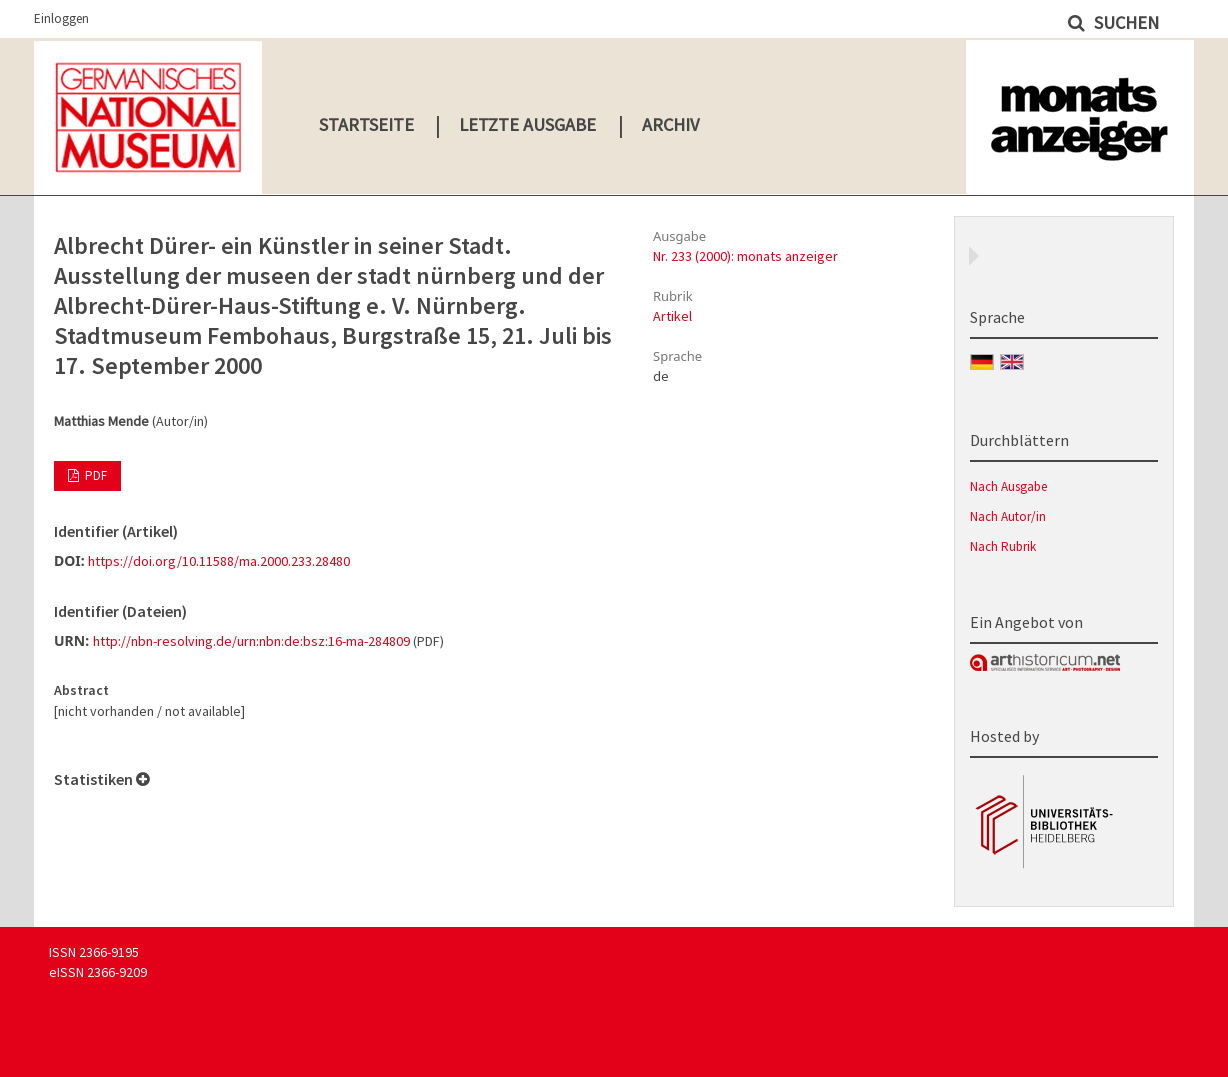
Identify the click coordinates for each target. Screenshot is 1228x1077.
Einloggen (61, 18)
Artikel (672, 316)
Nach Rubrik (1003, 546)
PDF (94, 475)
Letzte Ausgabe (527, 124)
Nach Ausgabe (1008, 486)
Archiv (670, 124)
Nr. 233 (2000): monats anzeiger (745, 256)
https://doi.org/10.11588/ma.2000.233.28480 (219, 561)
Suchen (1124, 22)
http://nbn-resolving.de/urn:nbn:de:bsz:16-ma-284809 (251, 641)
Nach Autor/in (1008, 516)
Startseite (366, 124)
